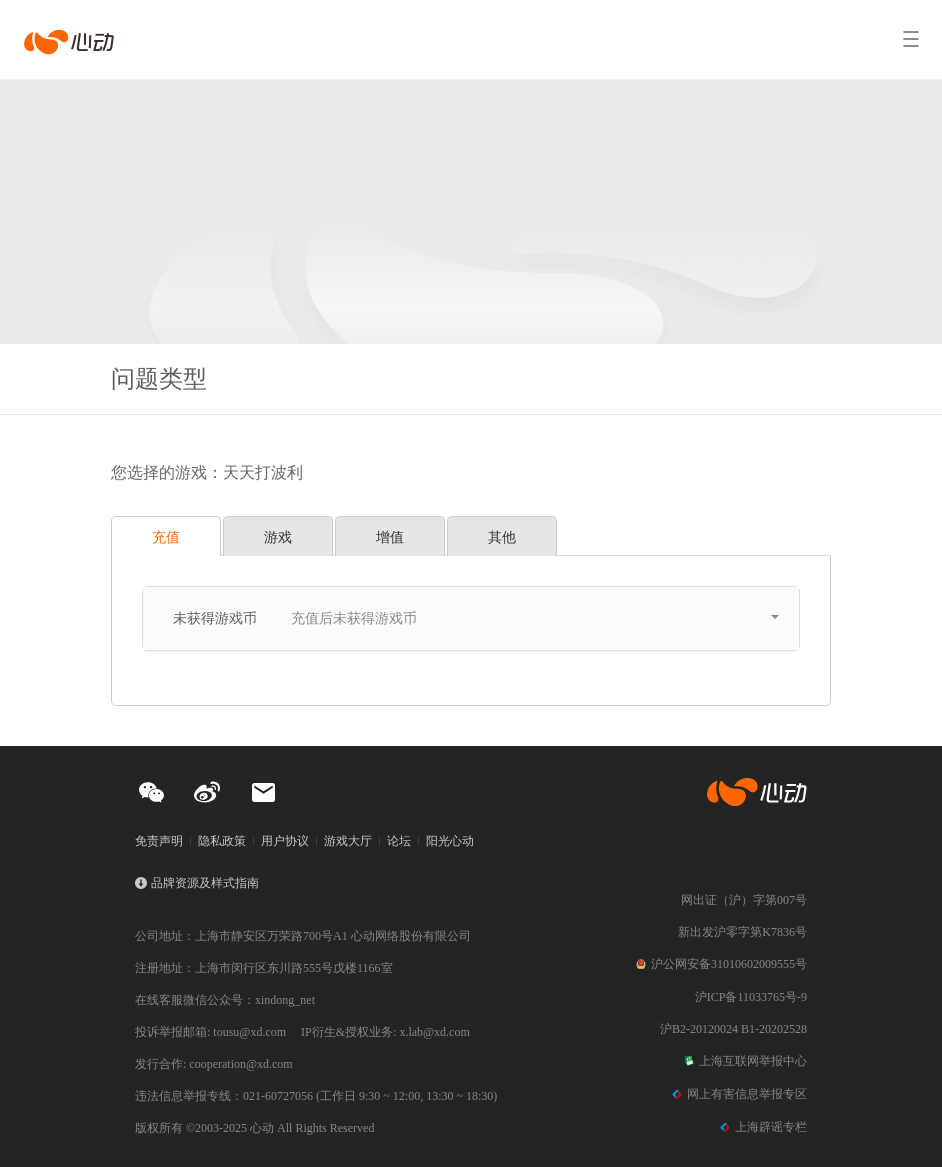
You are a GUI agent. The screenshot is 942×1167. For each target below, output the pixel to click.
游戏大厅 (348, 841)
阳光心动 (450, 841)
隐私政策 (222, 841)
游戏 (278, 537)
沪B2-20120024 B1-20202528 (733, 1029)
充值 (166, 537)
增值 (390, 537)
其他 (502, 537)
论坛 (399, 841)
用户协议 (285, 841)
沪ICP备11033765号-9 (751, 997)
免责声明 (159, 841)
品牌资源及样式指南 (205, 883)
